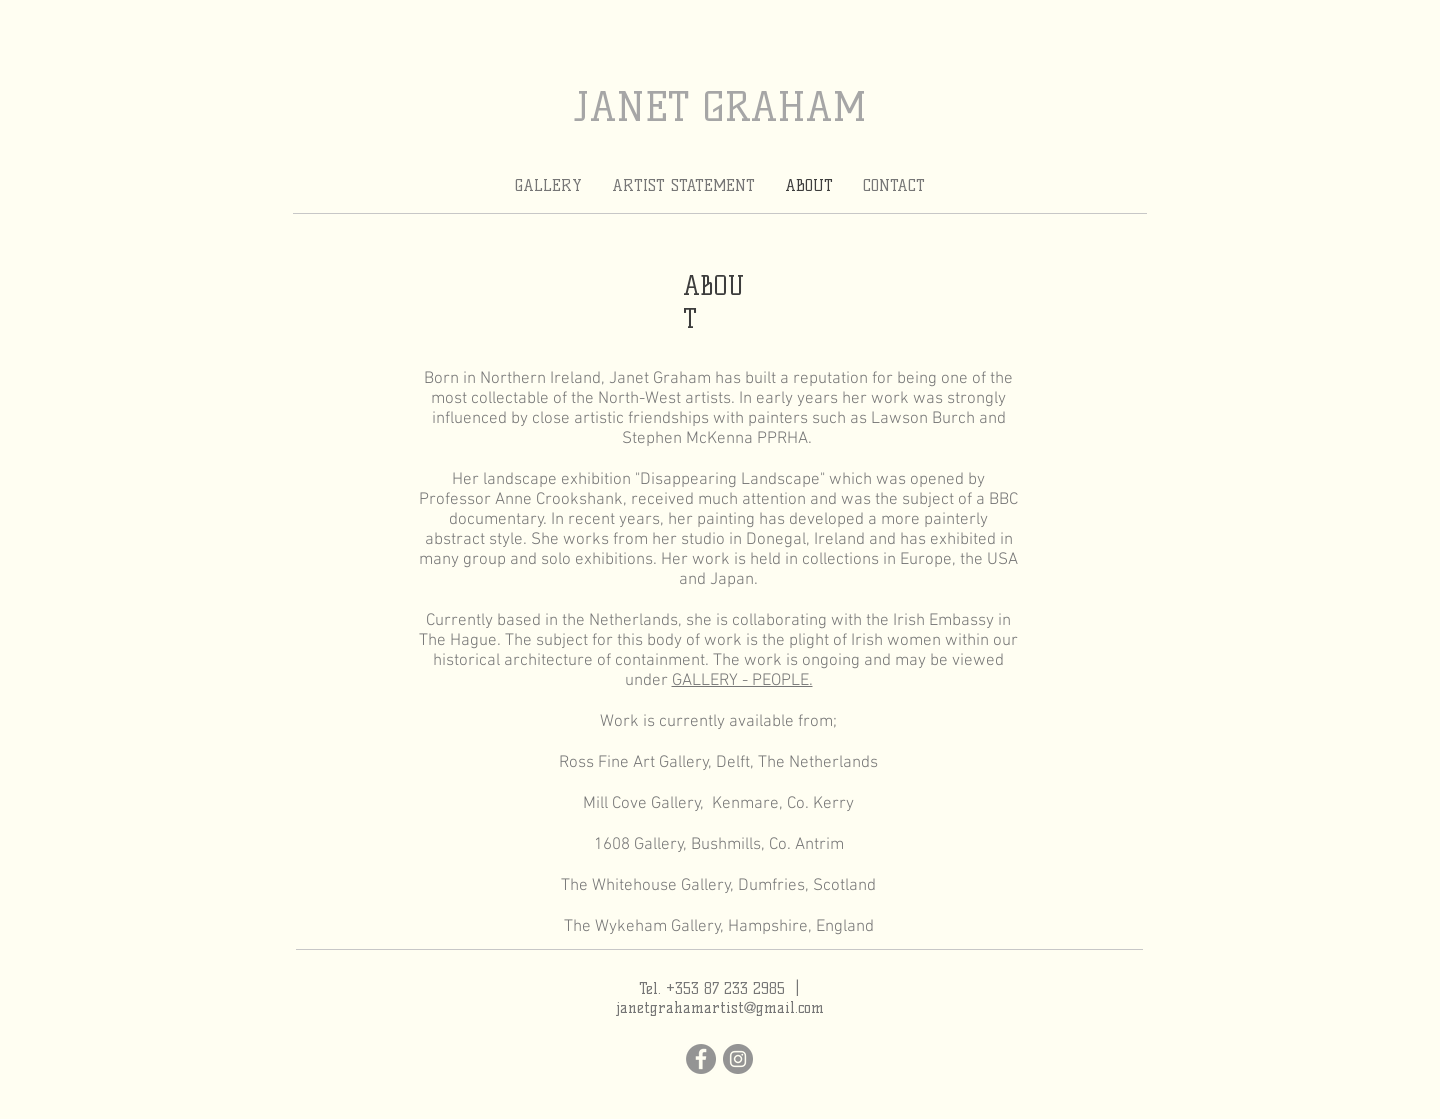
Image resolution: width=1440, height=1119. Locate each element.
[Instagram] (738, 1059)
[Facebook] (701, 1059)
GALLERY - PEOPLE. (742, 681)
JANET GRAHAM (720, 107)
